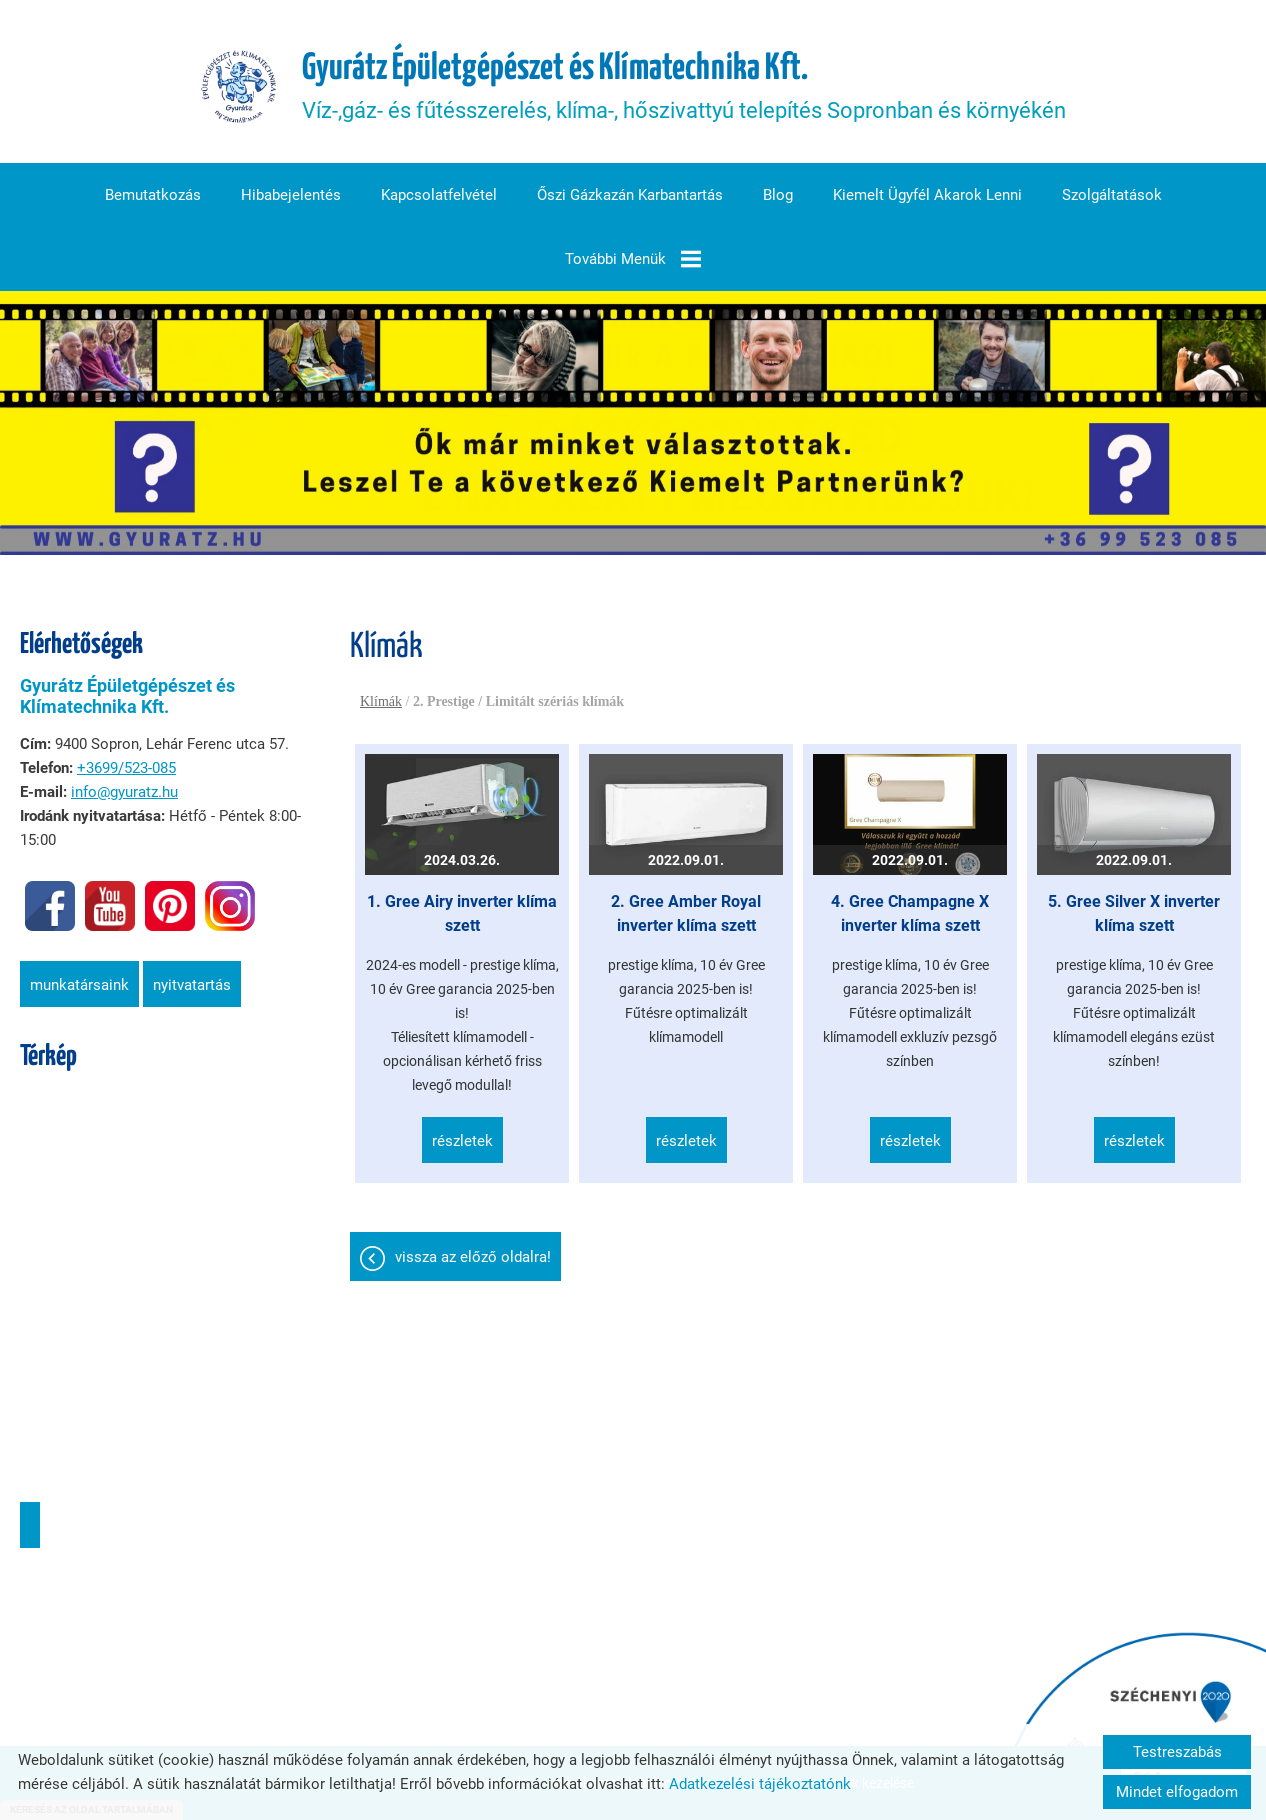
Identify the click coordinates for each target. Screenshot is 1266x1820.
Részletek (462, 1141)
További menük (633, 259)
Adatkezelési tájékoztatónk (760, 1784)
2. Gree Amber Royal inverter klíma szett (686, 913)
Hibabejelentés (291, 195)
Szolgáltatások (1112, 195)
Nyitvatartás (192, 985)
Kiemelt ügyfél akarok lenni (927, 195)
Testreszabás (1177, 1752)
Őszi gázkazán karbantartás (630, 195)
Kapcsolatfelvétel (439, 195)
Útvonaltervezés (30, 1525)
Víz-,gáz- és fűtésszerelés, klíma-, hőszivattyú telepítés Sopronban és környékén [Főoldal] (684, 86)
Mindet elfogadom (1177, 1792)
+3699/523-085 (126, 768)
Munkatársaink (79, 985)
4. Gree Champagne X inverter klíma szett (910, 913)
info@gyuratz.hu (124, 792)
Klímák (381, 701)
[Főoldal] (239, 87)
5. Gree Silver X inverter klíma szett (1134, 913)
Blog (778, 195)
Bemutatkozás (153, 195)
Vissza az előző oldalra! (473, 1257)
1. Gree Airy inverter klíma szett (462, 913)
